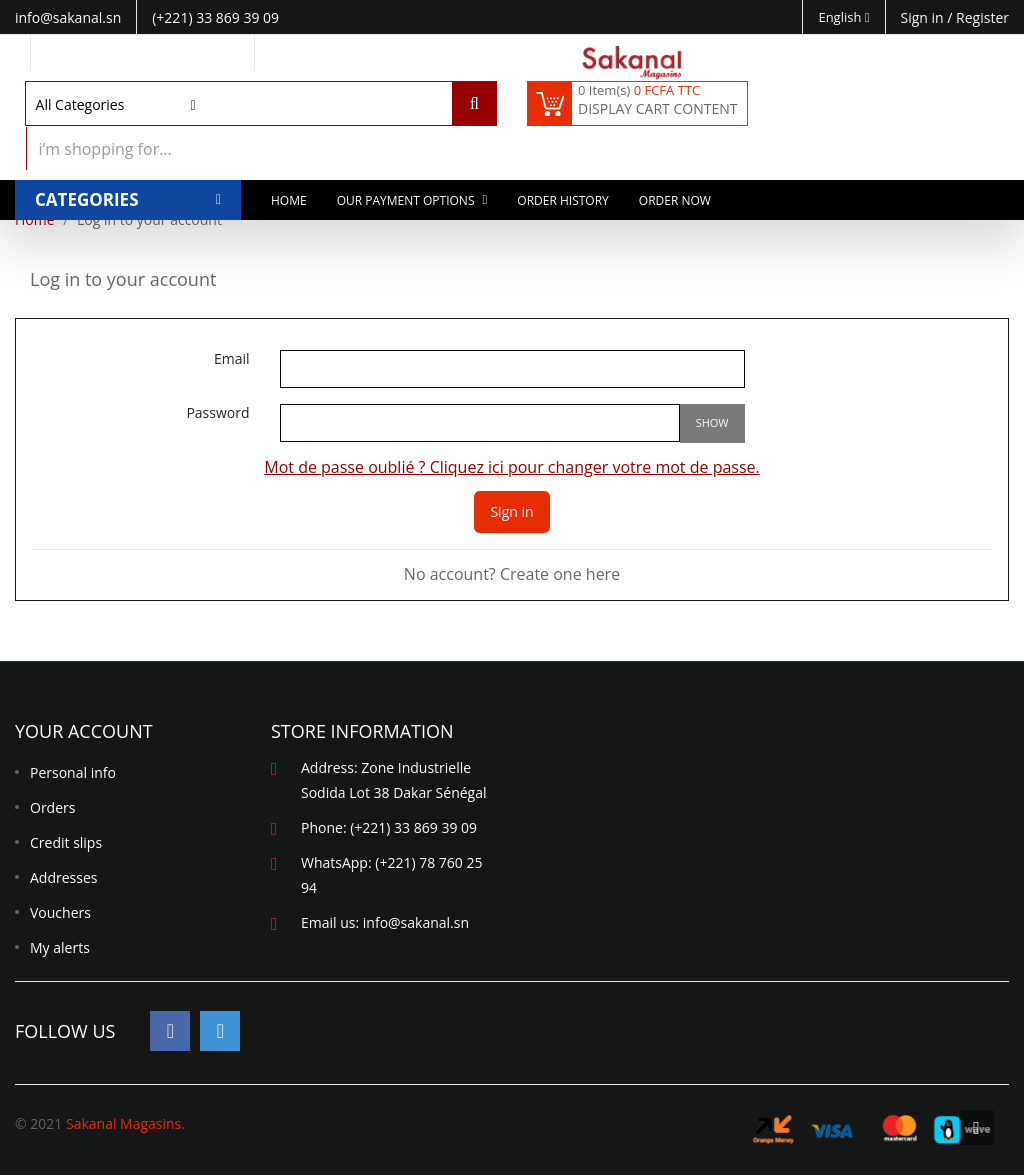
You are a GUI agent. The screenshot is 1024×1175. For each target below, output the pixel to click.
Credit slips (66, 842)
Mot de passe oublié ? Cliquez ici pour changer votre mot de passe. (512, 467)
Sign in (924, 17)
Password (217, 413)
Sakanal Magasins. (125, 1123)
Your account (84, 731)
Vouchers (60, 912)
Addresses (63, 877)
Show (712, 422)
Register (982, 17)
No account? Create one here (512, 574)
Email (232, 359)
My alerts (60, 947)
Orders (52, 807)
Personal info (73, 772)
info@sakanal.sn (416, 922)
